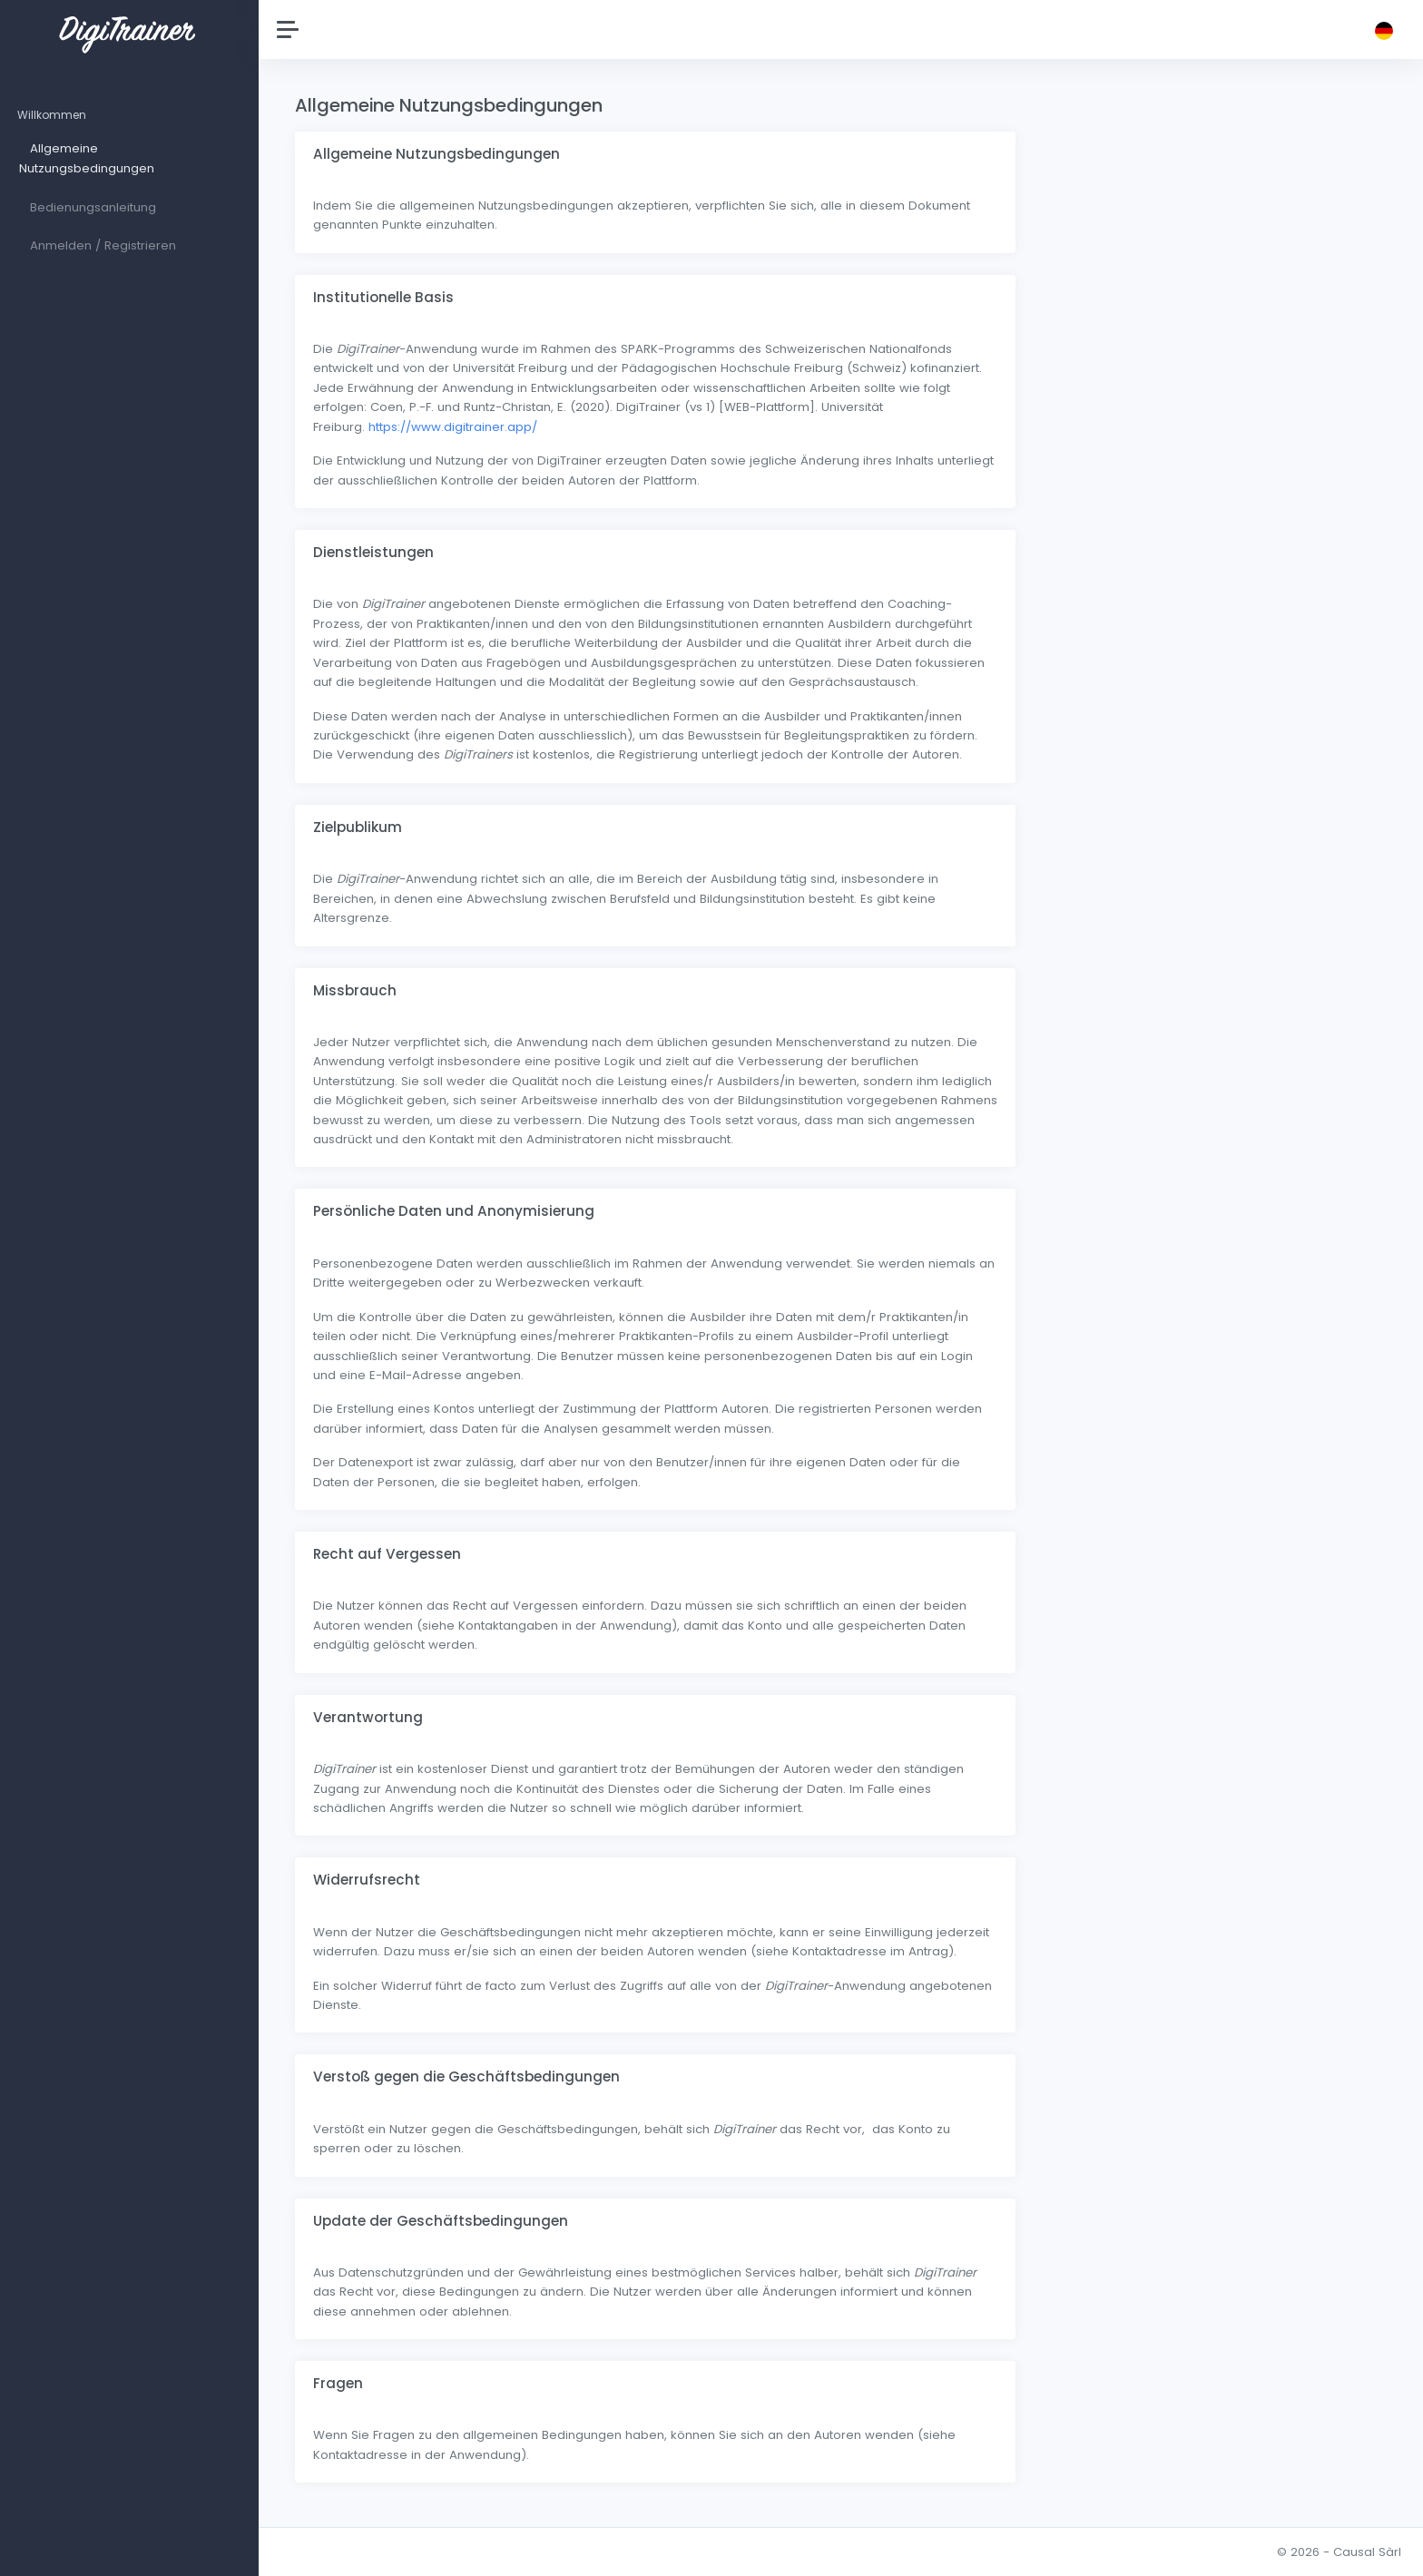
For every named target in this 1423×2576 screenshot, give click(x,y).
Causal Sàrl (1367, 2552)
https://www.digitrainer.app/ (457, 427)
